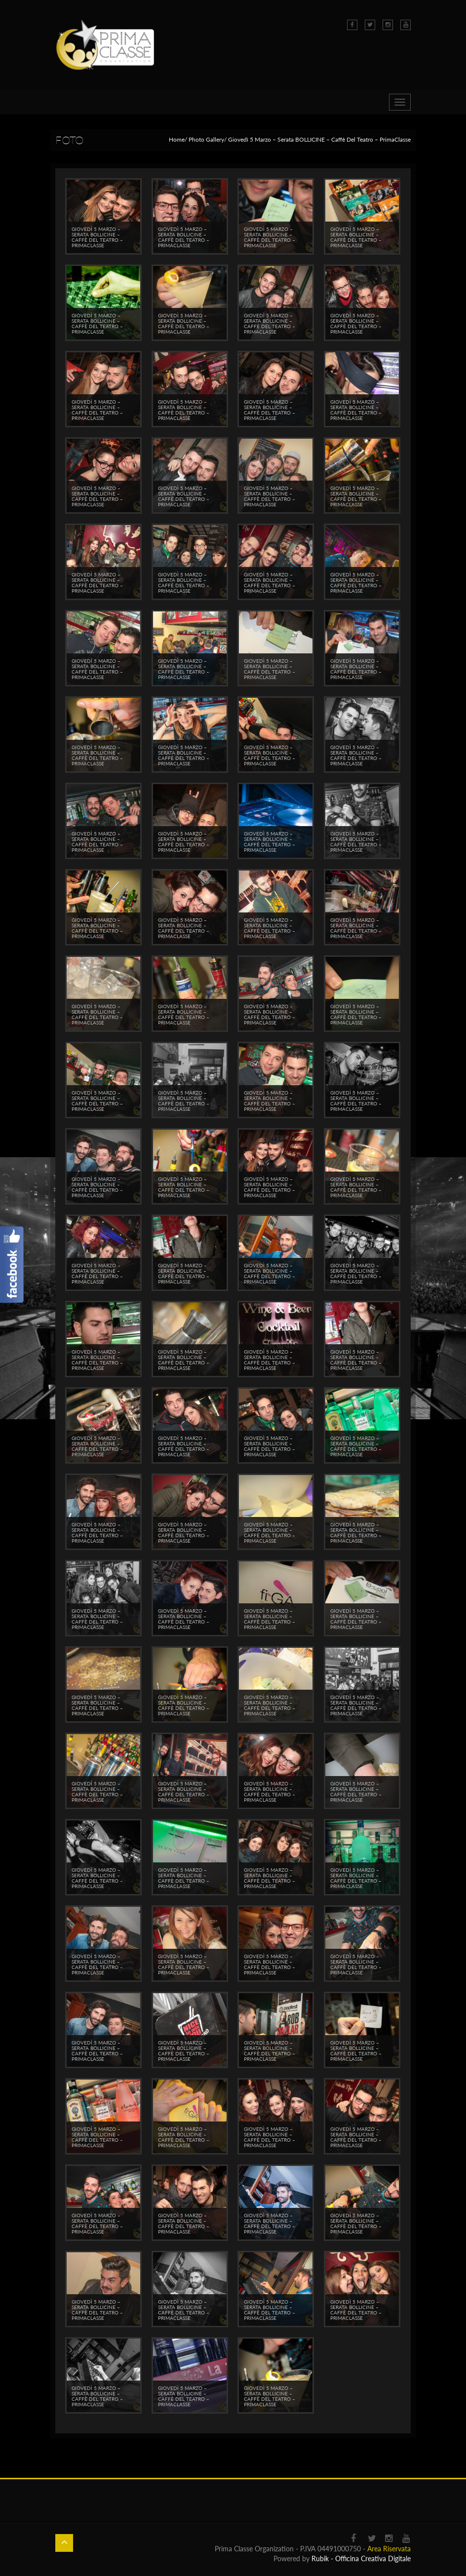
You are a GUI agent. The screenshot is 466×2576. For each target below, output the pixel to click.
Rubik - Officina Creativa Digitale (361, 2558)
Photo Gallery (206, 139)
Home (177, 139)
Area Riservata (389, 2548)
